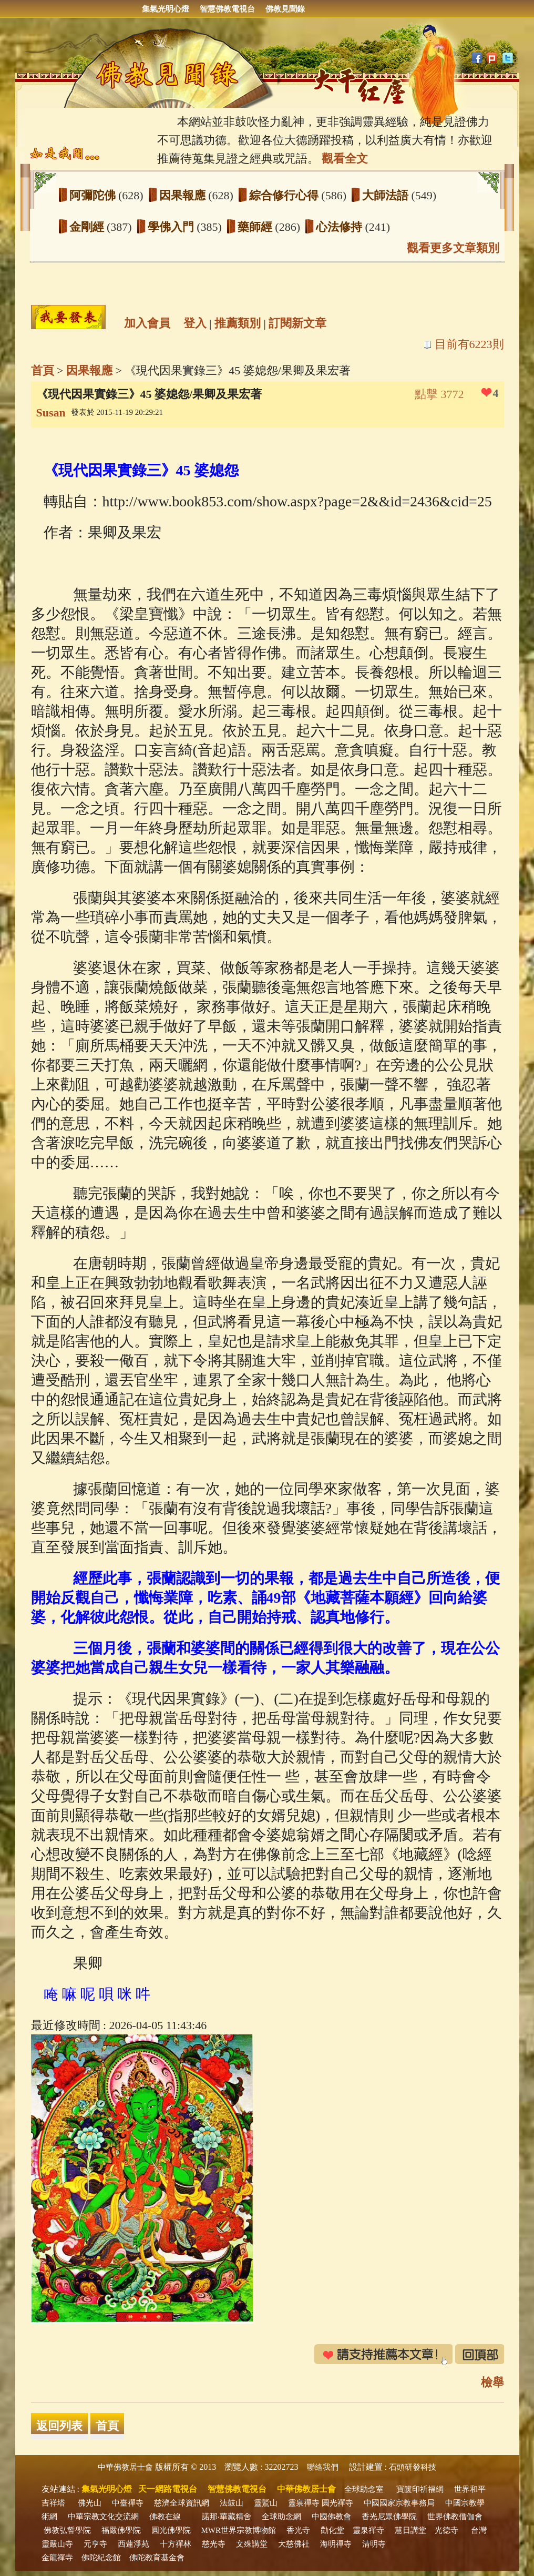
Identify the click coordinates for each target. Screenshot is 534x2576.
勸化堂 (332, 2530)
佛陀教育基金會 (156, 2557)
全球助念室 (364, 2489)
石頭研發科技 (412, 2467)
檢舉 (492, 2382)
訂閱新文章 (297, 323)
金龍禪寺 (57, 2557)
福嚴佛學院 (121, 2530)
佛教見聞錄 (285, 9)
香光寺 (298, 2530)
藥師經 (256, 226)
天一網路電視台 (167, 2489)
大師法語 (387, 195)
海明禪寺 (336, 2544)
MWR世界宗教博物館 (238, 2530)
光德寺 (446, 2530)
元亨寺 (95, 2544)
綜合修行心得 (285, 195)
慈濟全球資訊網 (181, 2503)
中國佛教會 (331, 2516)
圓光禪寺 (337, 2503)
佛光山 (89, 2503)
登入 (195, 323)
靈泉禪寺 (304, 2503)
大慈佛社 (294, 2544)
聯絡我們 (322, 2467)
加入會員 (147, 323)
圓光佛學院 (171, 2530)
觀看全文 (345, 158)
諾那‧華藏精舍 (226, 2516)
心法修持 (340, 226)
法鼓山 (231, 2503)
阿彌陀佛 (94, 195)
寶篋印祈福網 (420, 2489)
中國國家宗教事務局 (399, 2503)
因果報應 (184, 195)
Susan (51, 412)
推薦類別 (237, 323)
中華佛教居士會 (125, 2467)
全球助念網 (281, 2516)
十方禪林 (175, 2544)
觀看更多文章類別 (453, 247)
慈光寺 (213, 2544)
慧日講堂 (410, 2530)
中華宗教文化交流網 (103, 2516)
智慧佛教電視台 (227, 9)
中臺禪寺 (127, 2503)
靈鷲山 (266, 2503)
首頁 (42, 370)
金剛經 (88, 226)
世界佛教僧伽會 (454, 2516)
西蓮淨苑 (133, 2544)
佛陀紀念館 (101, 2557)
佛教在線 (165, 2516)
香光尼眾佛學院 (389, 2516)
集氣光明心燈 (165, 9)
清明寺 (374, 2544)
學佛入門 (172, 226)
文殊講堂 (252, 2544)
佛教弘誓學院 (67, 2530)
